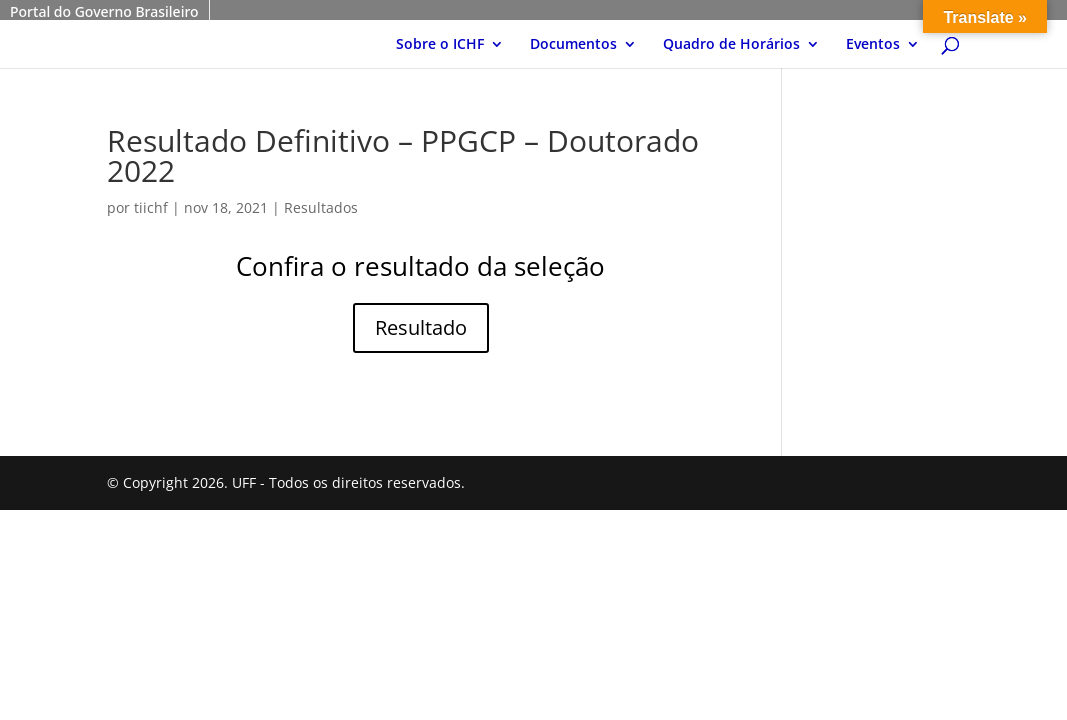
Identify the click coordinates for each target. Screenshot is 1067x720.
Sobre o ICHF (440, 45)
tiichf (151, 207)
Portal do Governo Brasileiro (104, 11)
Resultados (321, 207)
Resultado (421, 327)
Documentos (573, 45)
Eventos (873, 45)
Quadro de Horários (731, 45)
